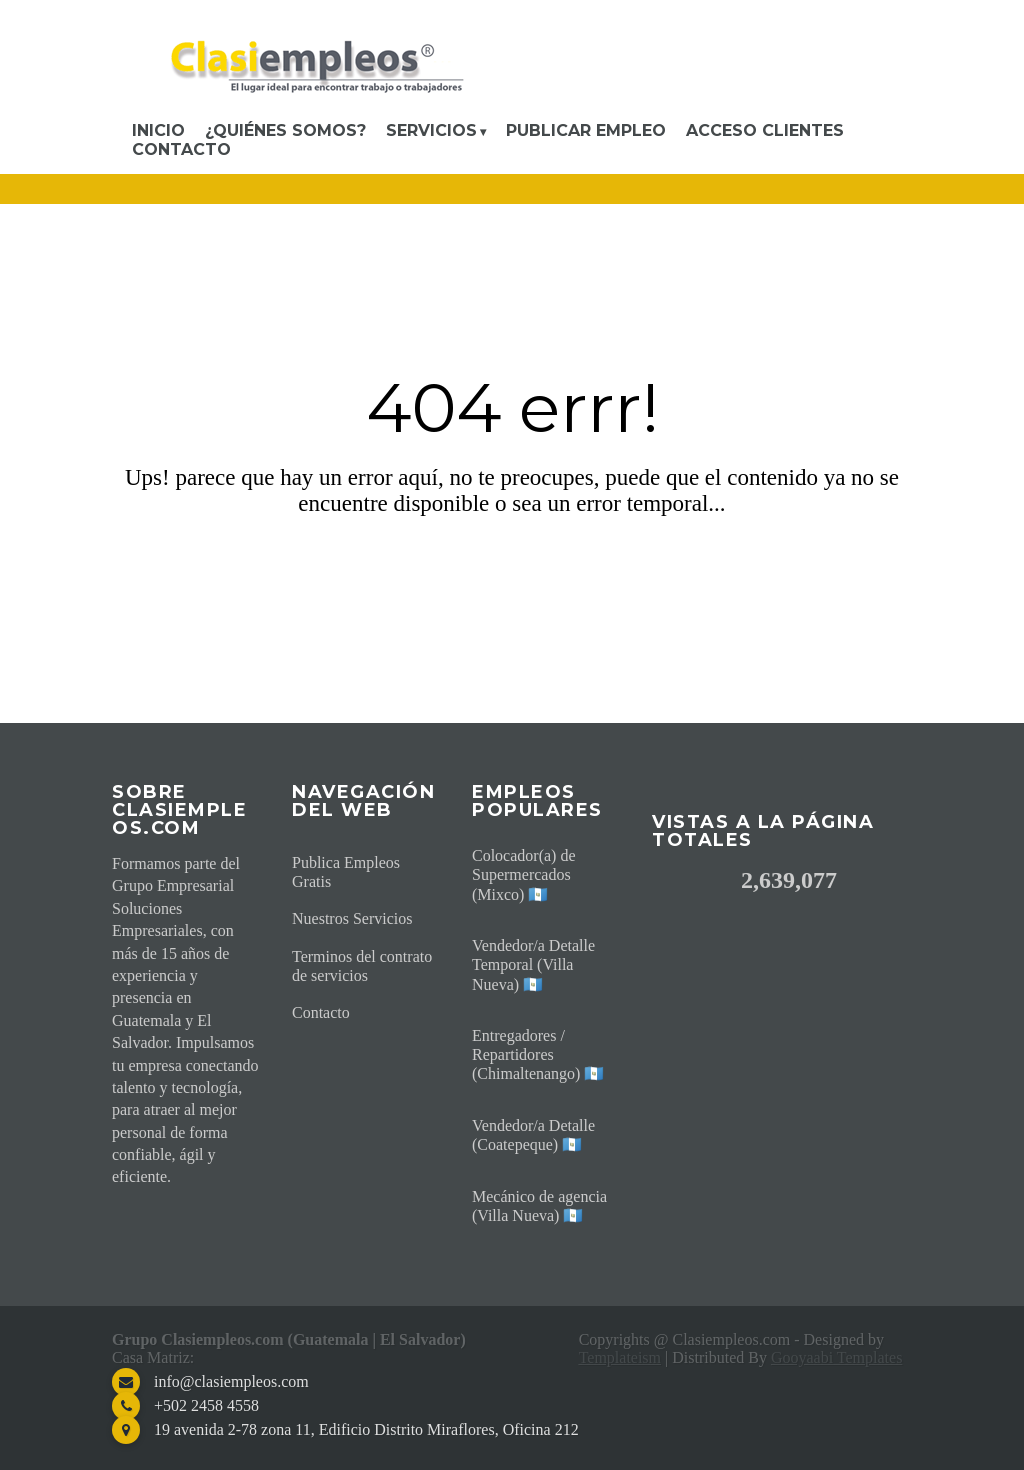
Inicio (158, 130)
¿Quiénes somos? (285, 130)
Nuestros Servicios (352, 918)
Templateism (620, 1357)
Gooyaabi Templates (836, 1357)
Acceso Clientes (765, 130)
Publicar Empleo (586, 130)
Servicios (431, 130)
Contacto (181, 149)
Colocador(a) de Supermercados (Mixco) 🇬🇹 (524, 874)
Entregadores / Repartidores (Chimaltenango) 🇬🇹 (538, 1054)
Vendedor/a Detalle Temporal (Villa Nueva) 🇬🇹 (533, 964)
